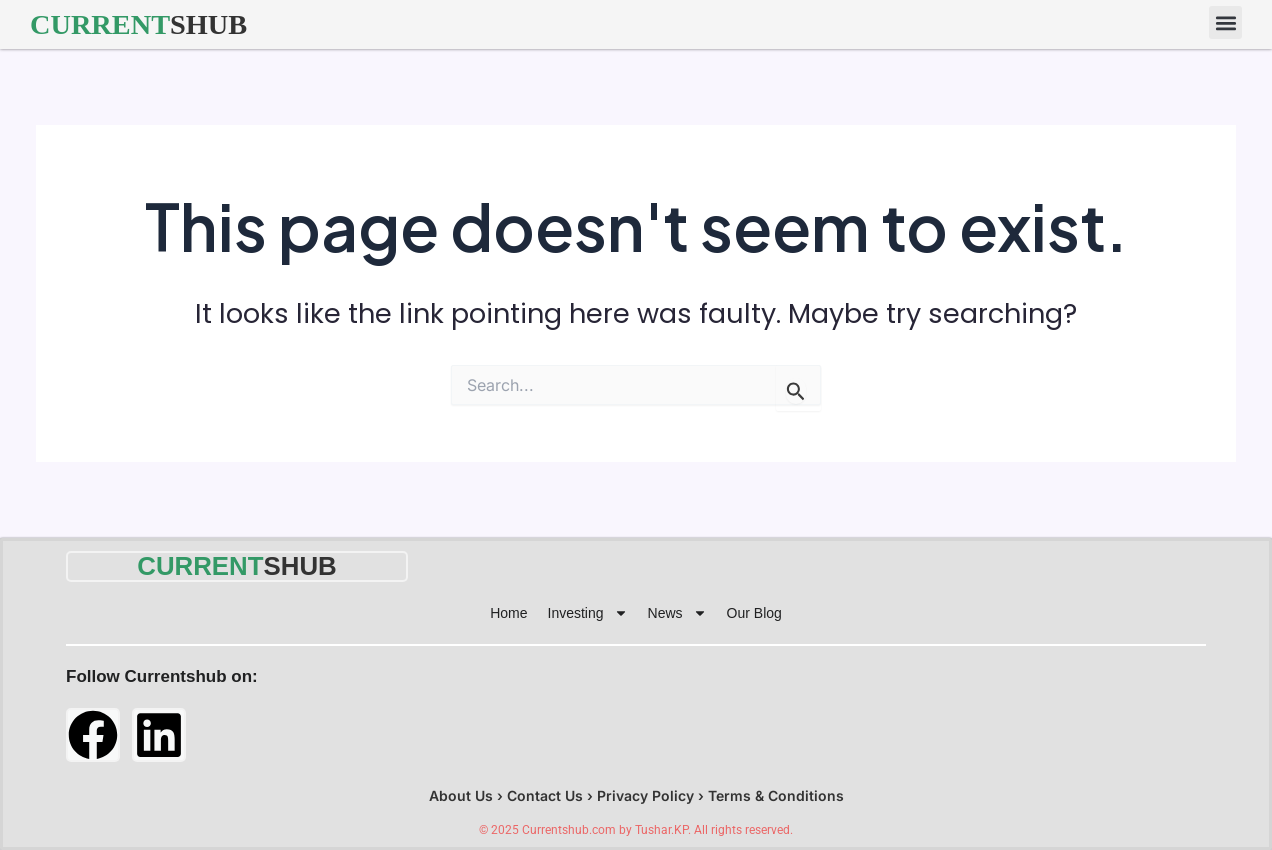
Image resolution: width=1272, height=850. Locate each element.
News (677, 613)
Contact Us (545, 795)
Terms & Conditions (776, 795)
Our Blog (754, 613)
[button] (1225, 22)
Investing (588, 613)
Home (508, 613)
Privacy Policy (645, 795)
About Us (461, 795)
